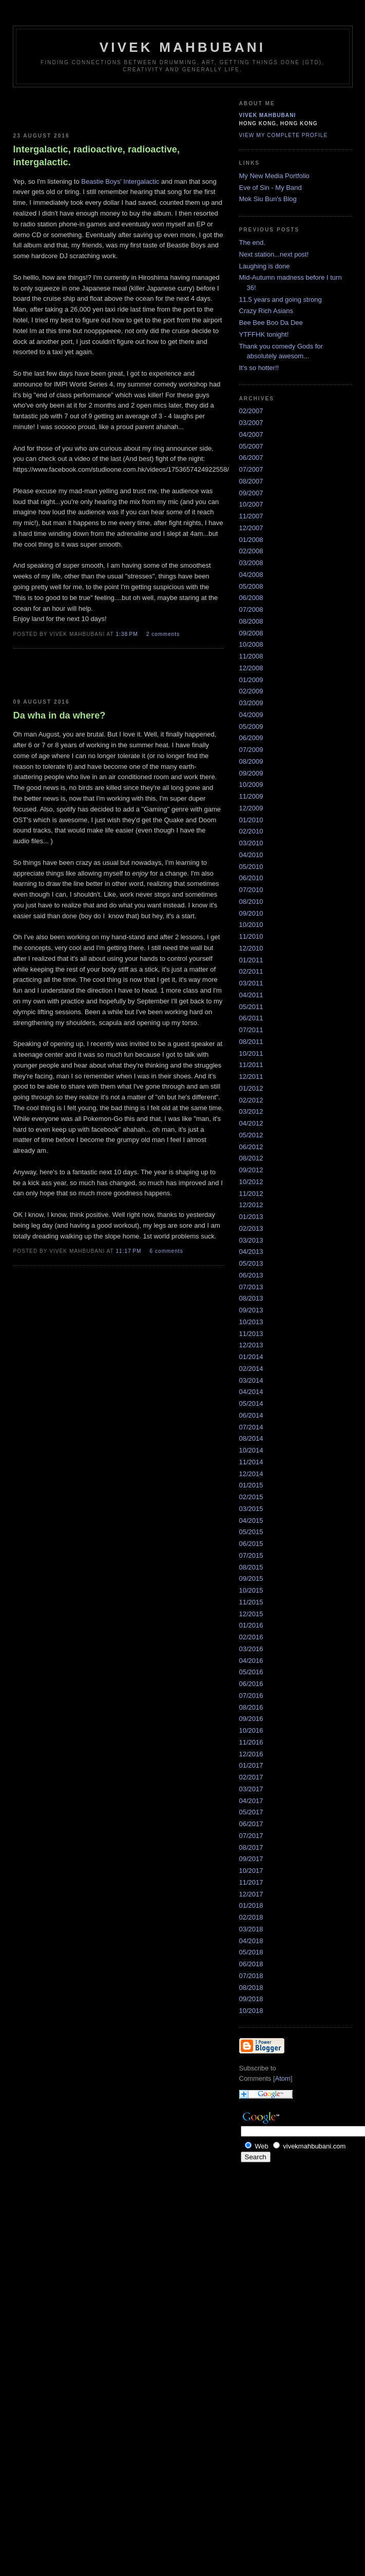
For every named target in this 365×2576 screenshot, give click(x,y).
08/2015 (251, 1567)
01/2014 (251, 1357)
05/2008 (251, 586)
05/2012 (251, 1135)
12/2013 (251, 1345)
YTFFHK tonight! (264, 334)
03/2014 (251, 1380)
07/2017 (251, 1835)
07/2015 (251, 1555)
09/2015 (251, 1578)
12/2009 (251, 808)
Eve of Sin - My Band (270, 187)
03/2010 (251, 843)
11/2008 (251, 656)
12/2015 (251, 1614)
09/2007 (251, 493)
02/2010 (251, 831)
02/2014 (251, 1368)
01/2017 (251, 1765)
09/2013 (251, 1310)
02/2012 (251, 1100)
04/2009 (251, 715)
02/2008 (251, 551)
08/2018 (251, 1987)
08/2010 (251, 901)
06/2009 (251, 738)
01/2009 (251, 680)
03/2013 (251, 1240)
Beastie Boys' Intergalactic (120, 181)
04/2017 (251, 1801)
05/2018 (251, 1952)
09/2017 (251, 1859)
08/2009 (251, 761)
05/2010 (251, 866)
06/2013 (251, 1275)
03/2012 (251, 1111)
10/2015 (251, 1590)
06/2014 (251, 1415)
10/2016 (251, 1730)
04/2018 (251, 1941)
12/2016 (251, 1754)
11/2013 (251, 1334)
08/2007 (251, 481)
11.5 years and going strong (280, 299)
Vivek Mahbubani (267, 115)
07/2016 (251, 1695)
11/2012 (251, 1193)
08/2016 (251, 1707)
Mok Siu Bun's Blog (268, 199)
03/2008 (251, 563)
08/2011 (251, 1041)
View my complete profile (283, 135)
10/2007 (251, 504)
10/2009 (251, 784)
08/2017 (251, 1847)
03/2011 (251, 983)
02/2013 (251, 1228)
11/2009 (251, 796)
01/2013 (251, 1217)
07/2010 (251, 890)
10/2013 (251, 1322)
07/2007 (251, 469)
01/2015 (251, 1485)
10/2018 (251, 2011)
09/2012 (251, 1170)
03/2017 (251, 1789)
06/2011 (251, 1018)
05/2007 (251, 446)
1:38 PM (128, 634)
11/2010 (251, 936)
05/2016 (251, 1672)
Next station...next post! (274, 254)
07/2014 (251, 1427)
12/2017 (251, 1894)
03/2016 (251, 1649)
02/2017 (251, 1777)
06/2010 (251, 878)
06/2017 (251, 1824)
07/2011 (251, 1030)
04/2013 (251, 1251)
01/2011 (251, 960)
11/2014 (251, 1462)
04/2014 (251, 1392)
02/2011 (251, 971)
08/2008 (251, 621)
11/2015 (251, 1602)
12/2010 (251, 948)
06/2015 (251, 1543)
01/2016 (251, 1625)
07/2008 (251, 609)
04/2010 (251, 855)
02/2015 (251, 1497)
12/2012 (251, 1205)
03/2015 (251, 1509)
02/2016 (251, 1637)
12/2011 (251, 1076)
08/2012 (251, 1158)
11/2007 (251, 516)
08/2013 (251, 1298)
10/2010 (251, 924)
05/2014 (251, 1403)
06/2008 (251, 598)
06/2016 (251, 1684)
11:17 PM (129, 1251)
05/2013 (251, 1263)
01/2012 (251, 1088)
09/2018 (251, 1999)
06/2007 (251, 457)
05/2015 (251, 1532)
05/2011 (251, 1007)
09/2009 (251, 773)
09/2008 (251, 633)
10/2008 (251, 644)
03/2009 (251, 703)
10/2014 (251, 1450)
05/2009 (251, 726)
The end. (252, 242)
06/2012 (251, 1147)
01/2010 (251, 820)
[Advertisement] (73, 107)
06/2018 (251, 1964)
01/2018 (251, 1905)
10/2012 (251, 1182)
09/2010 (251, 913)
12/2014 (251, 1474)
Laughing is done (264, 266)
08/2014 (251, 1438)
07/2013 (251, 1287)
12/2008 (251, 668)
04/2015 (251, 1520)
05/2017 (251, 1812)
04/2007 (251, 434)
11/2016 (251, 1742)
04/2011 (251, 995)
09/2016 (251, 1718)
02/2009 (251, 691)
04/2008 (251, 574)
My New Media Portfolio (274, 176)
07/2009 (251, 749)
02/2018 (251, 1917)
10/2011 (251, 1053)
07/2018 (251, 1976)
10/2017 (251, 1870)
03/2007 (251, 423)
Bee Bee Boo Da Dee (271, 322)
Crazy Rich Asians (266, 311)
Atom (283, 2078)
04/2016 (251, 1660)
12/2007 (251, 528)
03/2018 (251, 1929)
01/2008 (251, 540)
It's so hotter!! (259, 368)
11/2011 (251, 1065)
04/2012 (251, 1123)
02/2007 (251, 411)
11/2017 (251, 1882)
